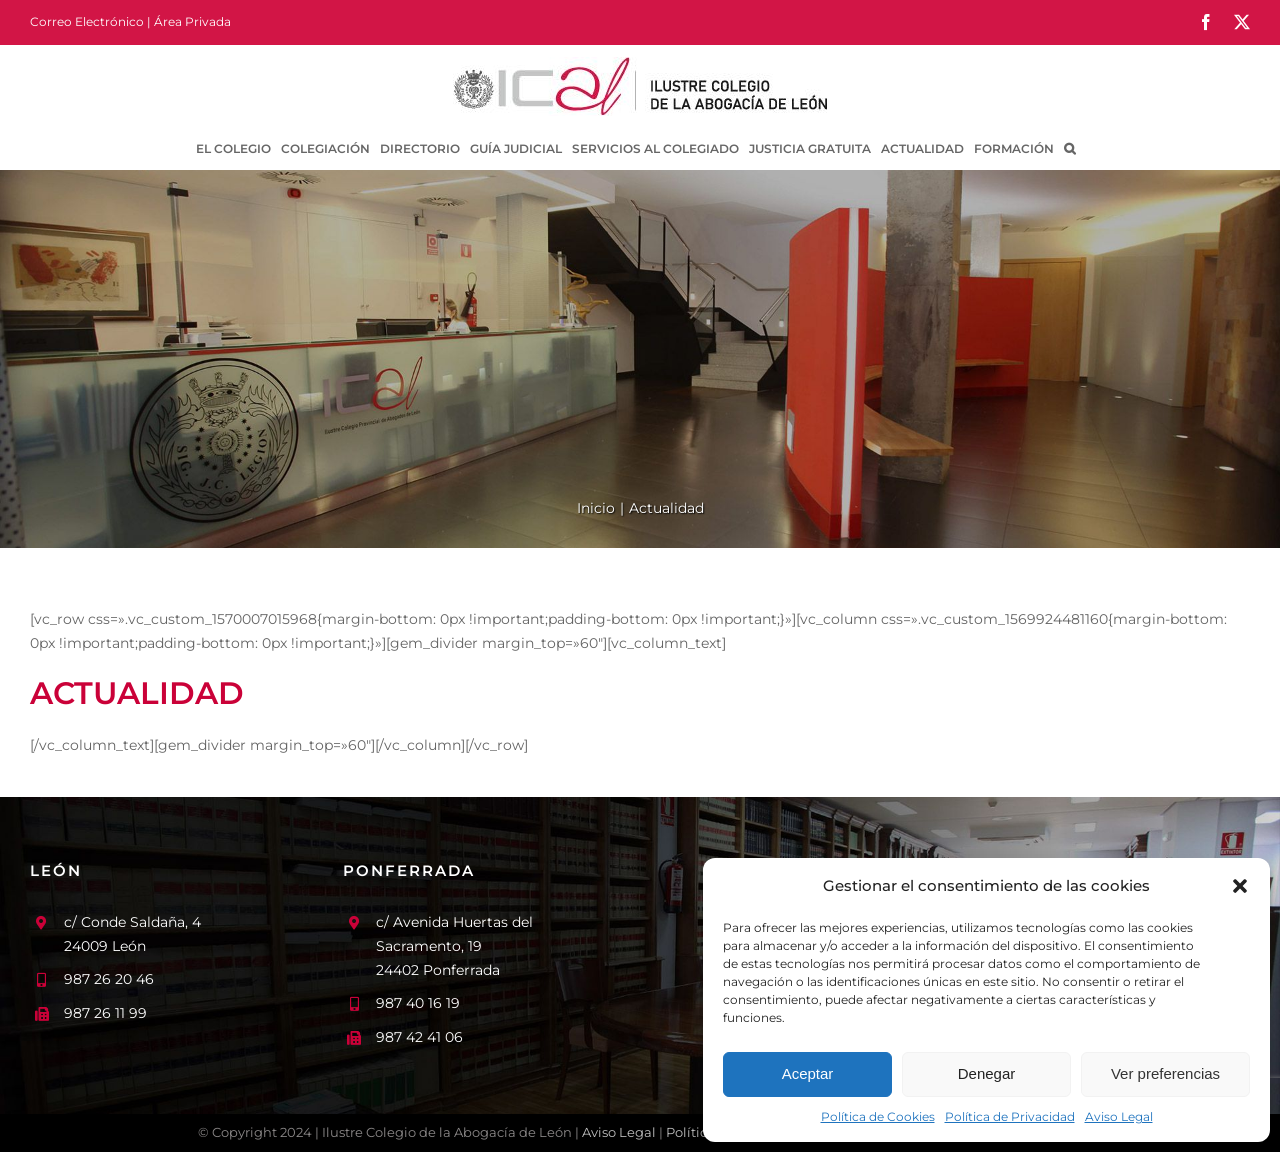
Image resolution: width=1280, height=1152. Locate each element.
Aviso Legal (1119, 1116)
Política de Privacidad (1010, 1116)
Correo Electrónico (87, 21)
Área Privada (192, 21)
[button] (1240, 886)
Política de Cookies (878, 1116)
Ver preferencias (1165, 1073)
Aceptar (808, 1073)
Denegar (987, 1073)
